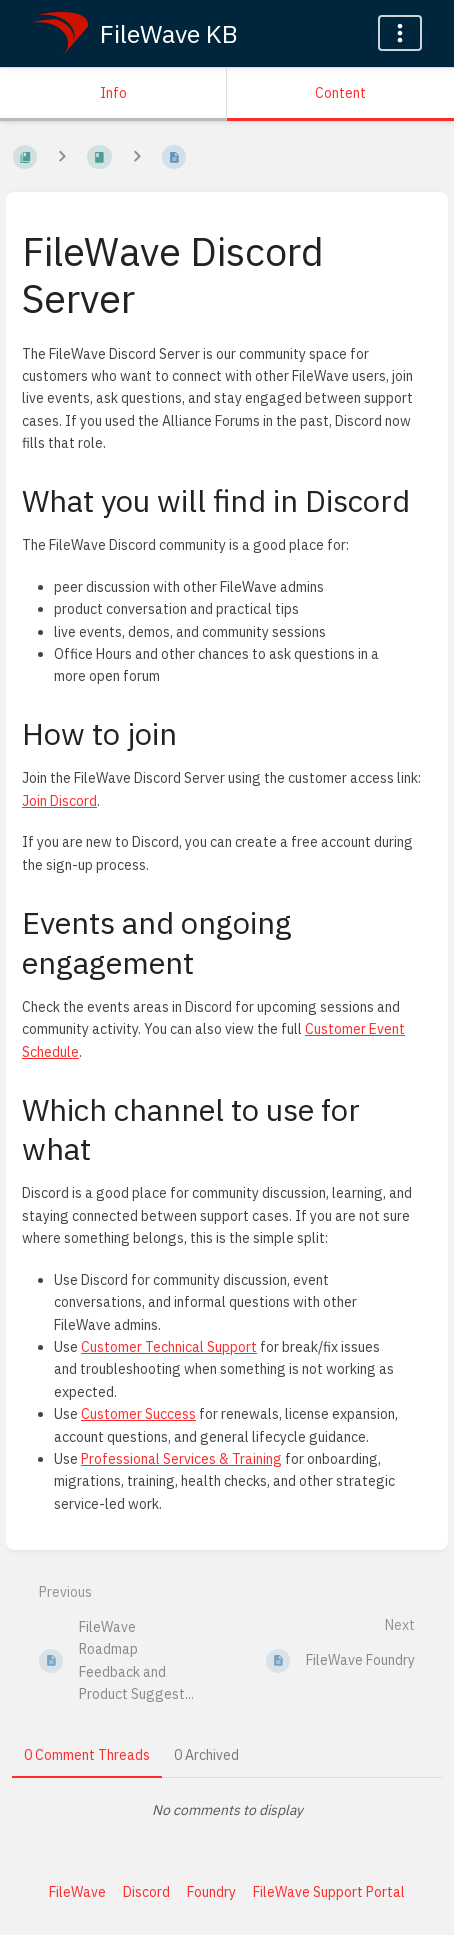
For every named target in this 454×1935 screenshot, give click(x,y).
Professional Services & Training (181, 1459)
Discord (146, 1892)
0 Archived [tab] (206, 1755)
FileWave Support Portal (329, 1892)
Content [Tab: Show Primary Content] (340, 93)
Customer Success (138, 1414)
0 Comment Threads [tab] (87, 1755)
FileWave (77, 1892)
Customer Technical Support (169, 1347)
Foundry (211, 1892)
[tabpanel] (227, 1810)
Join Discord (59, 801)
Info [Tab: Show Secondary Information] (113, 93)
